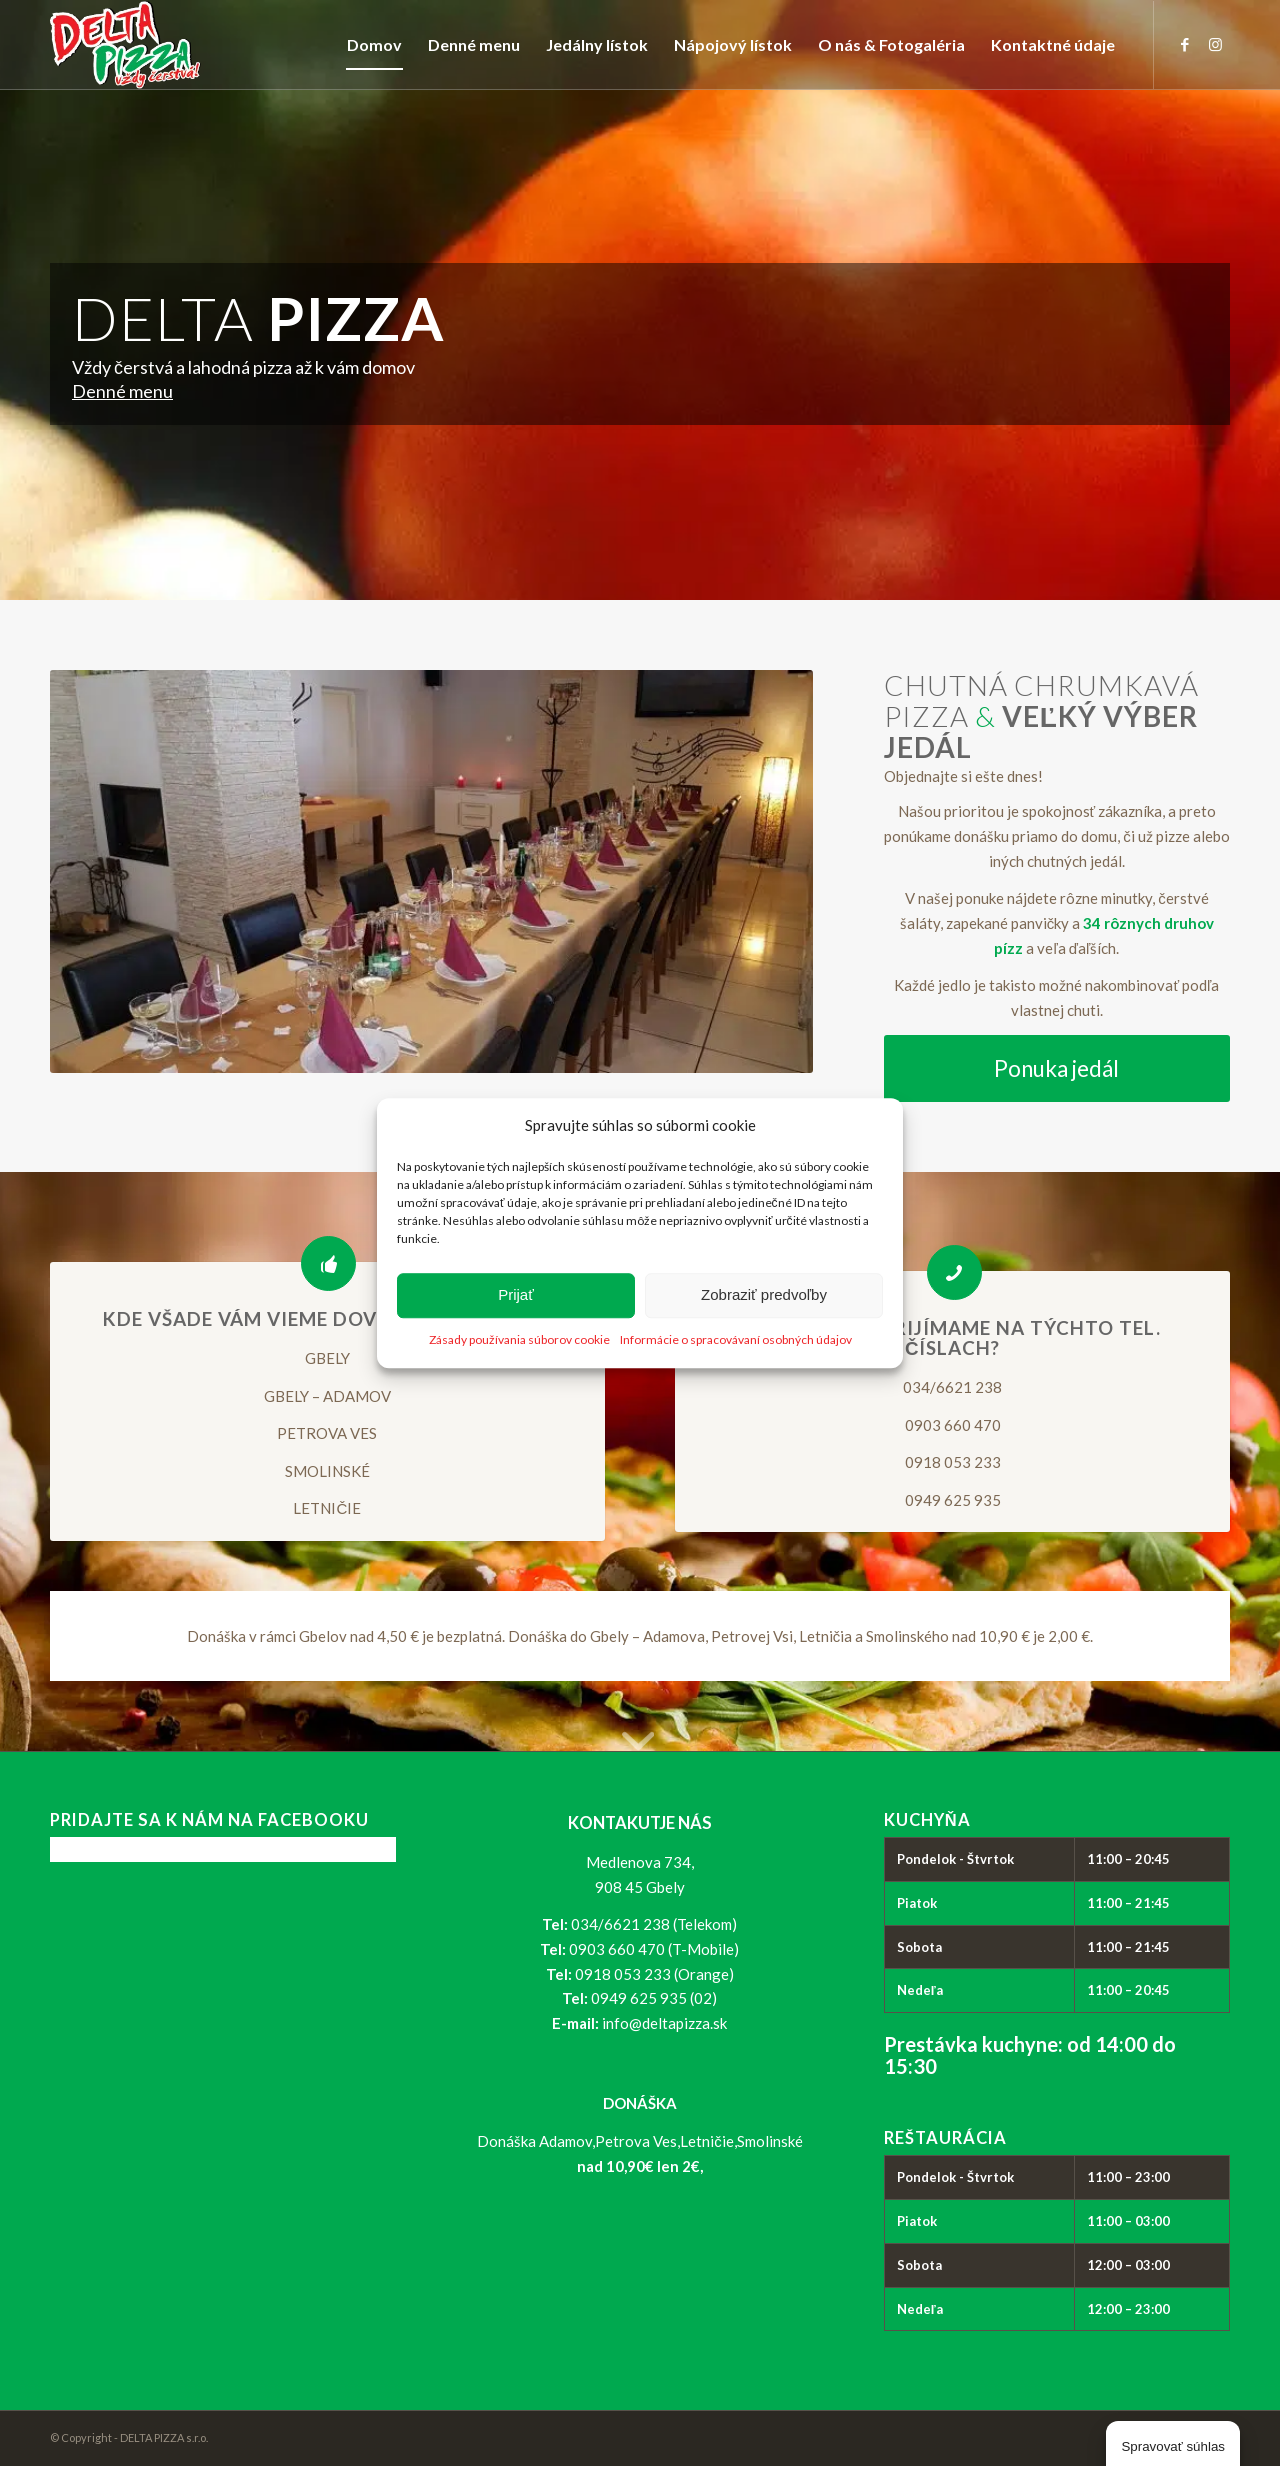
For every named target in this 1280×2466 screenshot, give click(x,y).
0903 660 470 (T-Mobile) (654, 1949)
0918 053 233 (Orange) (654, 1974)
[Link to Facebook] (1185, 44)
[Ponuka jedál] (1057, 1068)
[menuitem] (374, 45)
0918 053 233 (953, 1462)
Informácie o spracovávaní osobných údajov (736, 1339)
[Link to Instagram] (1215, 44)
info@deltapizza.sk (664, 2023)
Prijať (516, 1295)
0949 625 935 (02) (654, 1998)
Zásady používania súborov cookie (519, 1339)
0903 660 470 (953, 1425)
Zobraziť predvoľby (764, 1295)
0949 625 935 (953, 1500)
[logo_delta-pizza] (125, 45)
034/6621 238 (952, 1387)
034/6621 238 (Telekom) (654, 1924)
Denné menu (122, 391)
